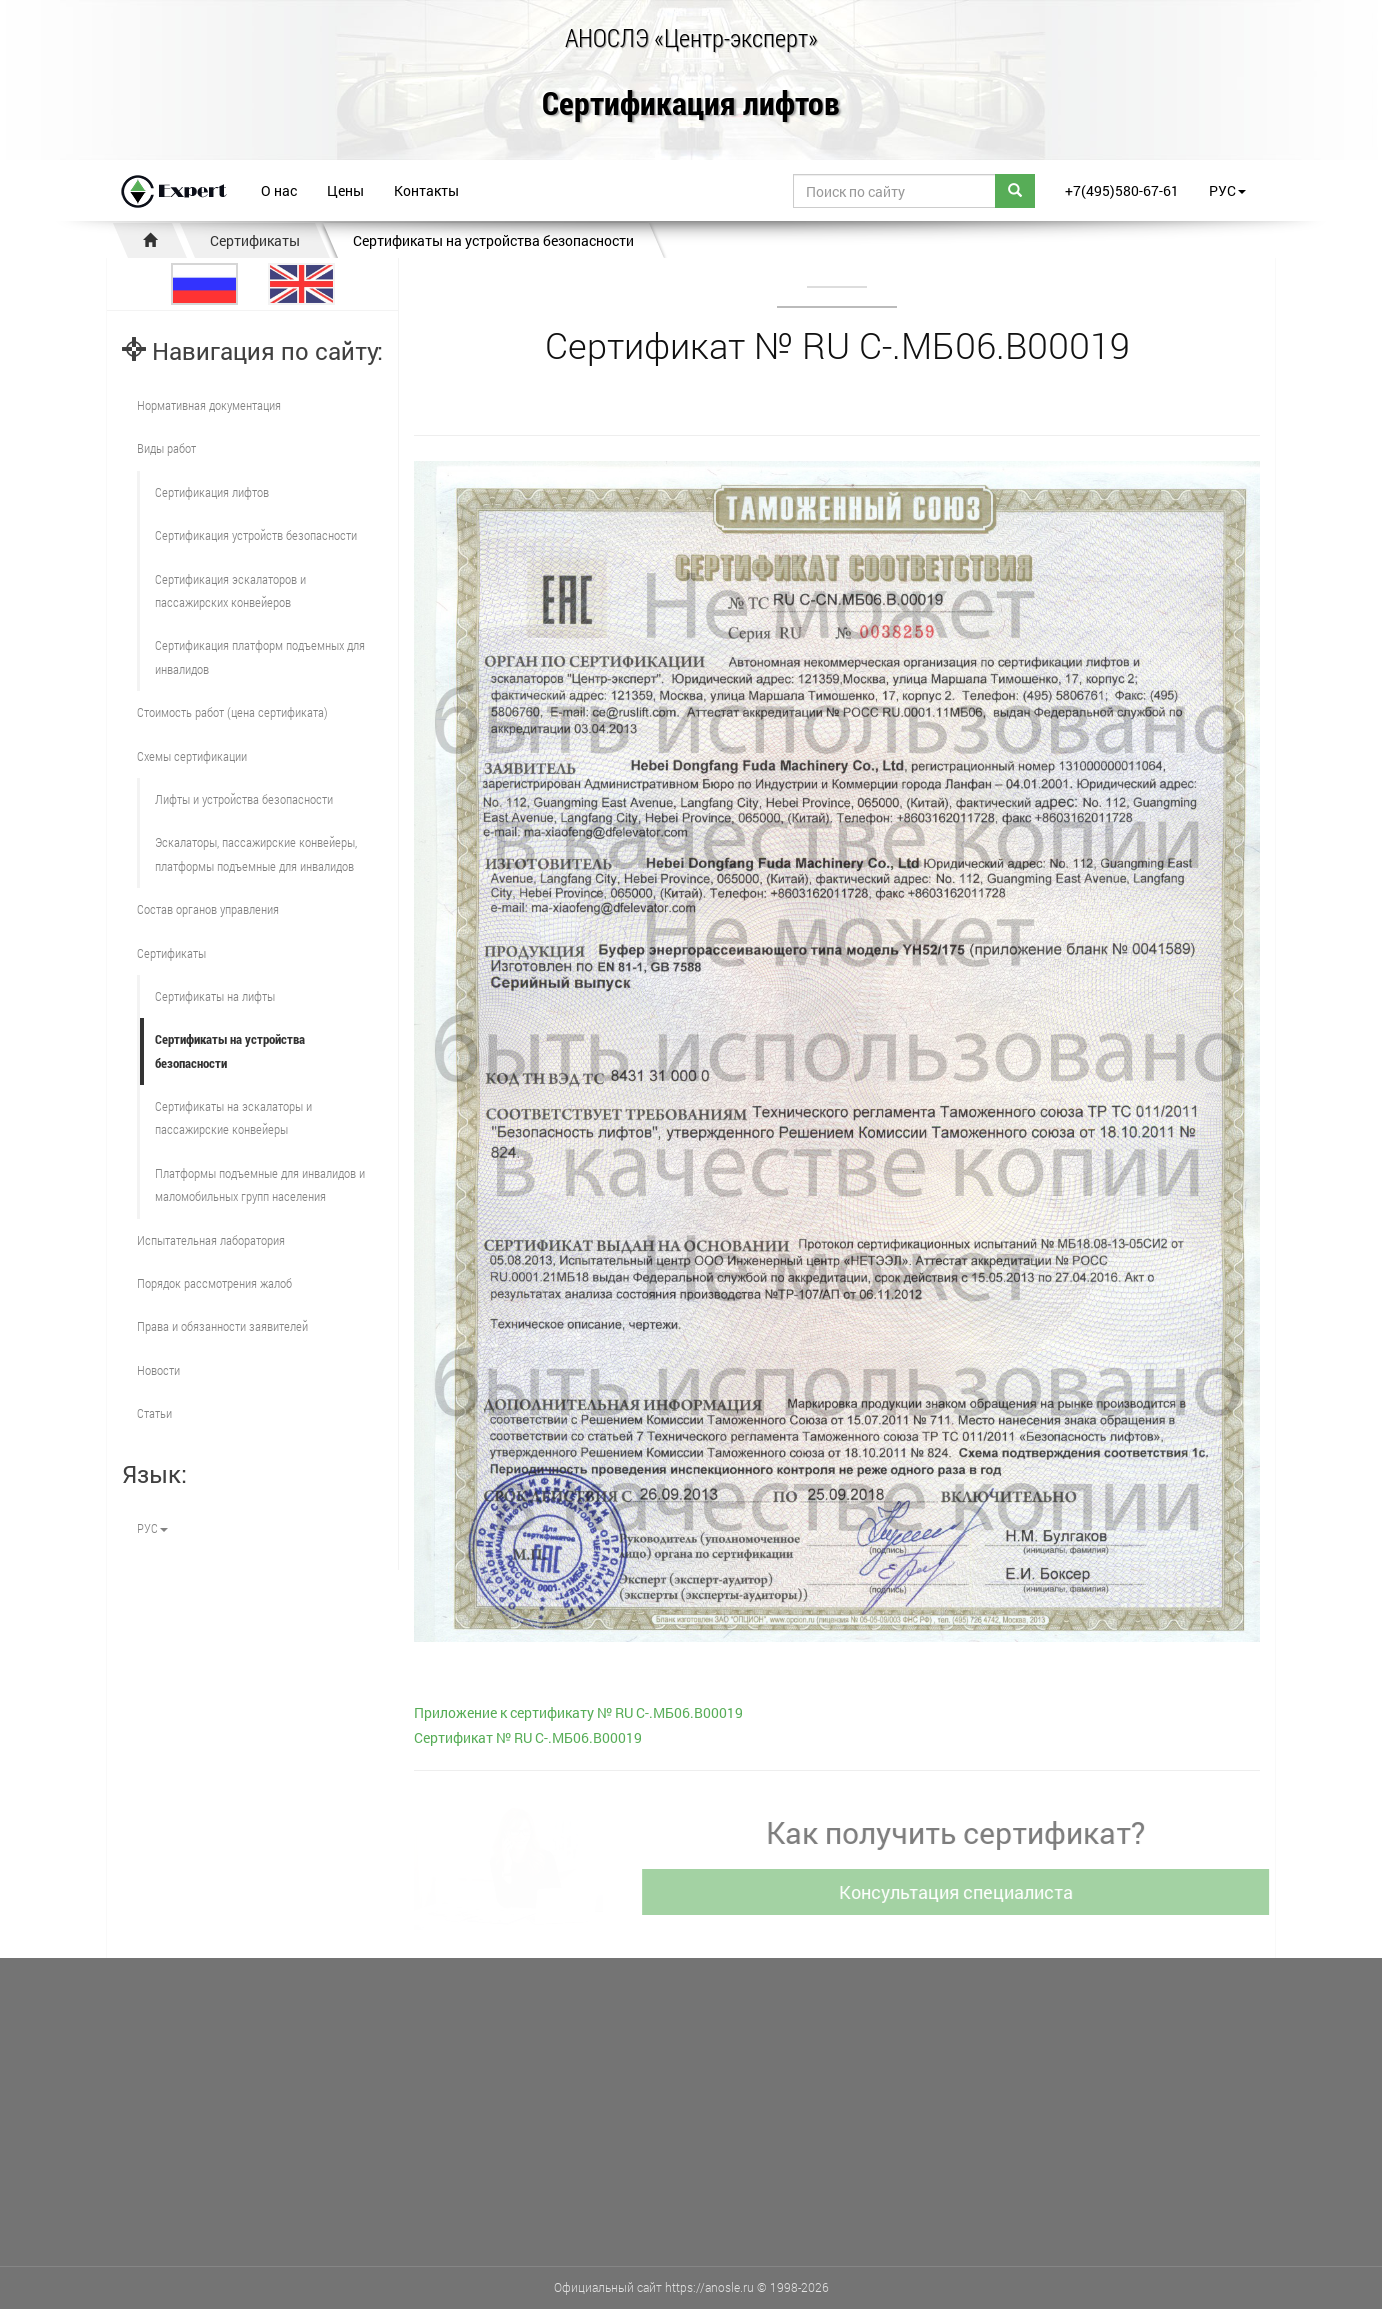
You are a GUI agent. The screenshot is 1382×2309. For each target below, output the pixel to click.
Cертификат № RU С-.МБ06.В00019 (528, 1737)
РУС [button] (1227, 190)
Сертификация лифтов (691, 104)
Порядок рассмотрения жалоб (214, 1283)
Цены (345, 190)
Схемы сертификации (192, 756)
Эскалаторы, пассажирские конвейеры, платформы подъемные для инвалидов (256, 853)
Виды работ (166, 448)
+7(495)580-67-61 (1122, 190)
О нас (279, 190)
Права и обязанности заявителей (222, 1326)
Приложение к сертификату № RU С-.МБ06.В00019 (578, 1712)
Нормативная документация (209, 405)
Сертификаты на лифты (215, 996)
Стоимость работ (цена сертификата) (232, 712)
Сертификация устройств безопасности (256, 535)
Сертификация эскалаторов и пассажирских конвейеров (230, 590)
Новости (158, 1370)
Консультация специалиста (966, 1892)
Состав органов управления (208, 909)
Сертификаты (255, 240)
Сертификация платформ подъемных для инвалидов (260, 656)
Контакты (426, 190)
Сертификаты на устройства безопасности (493, 240)
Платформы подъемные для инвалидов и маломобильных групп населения (260, 1184)
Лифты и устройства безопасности (244, 799)
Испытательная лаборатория (211, 1240)
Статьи (154, 1413)
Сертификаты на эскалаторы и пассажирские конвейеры (233, 1117)
